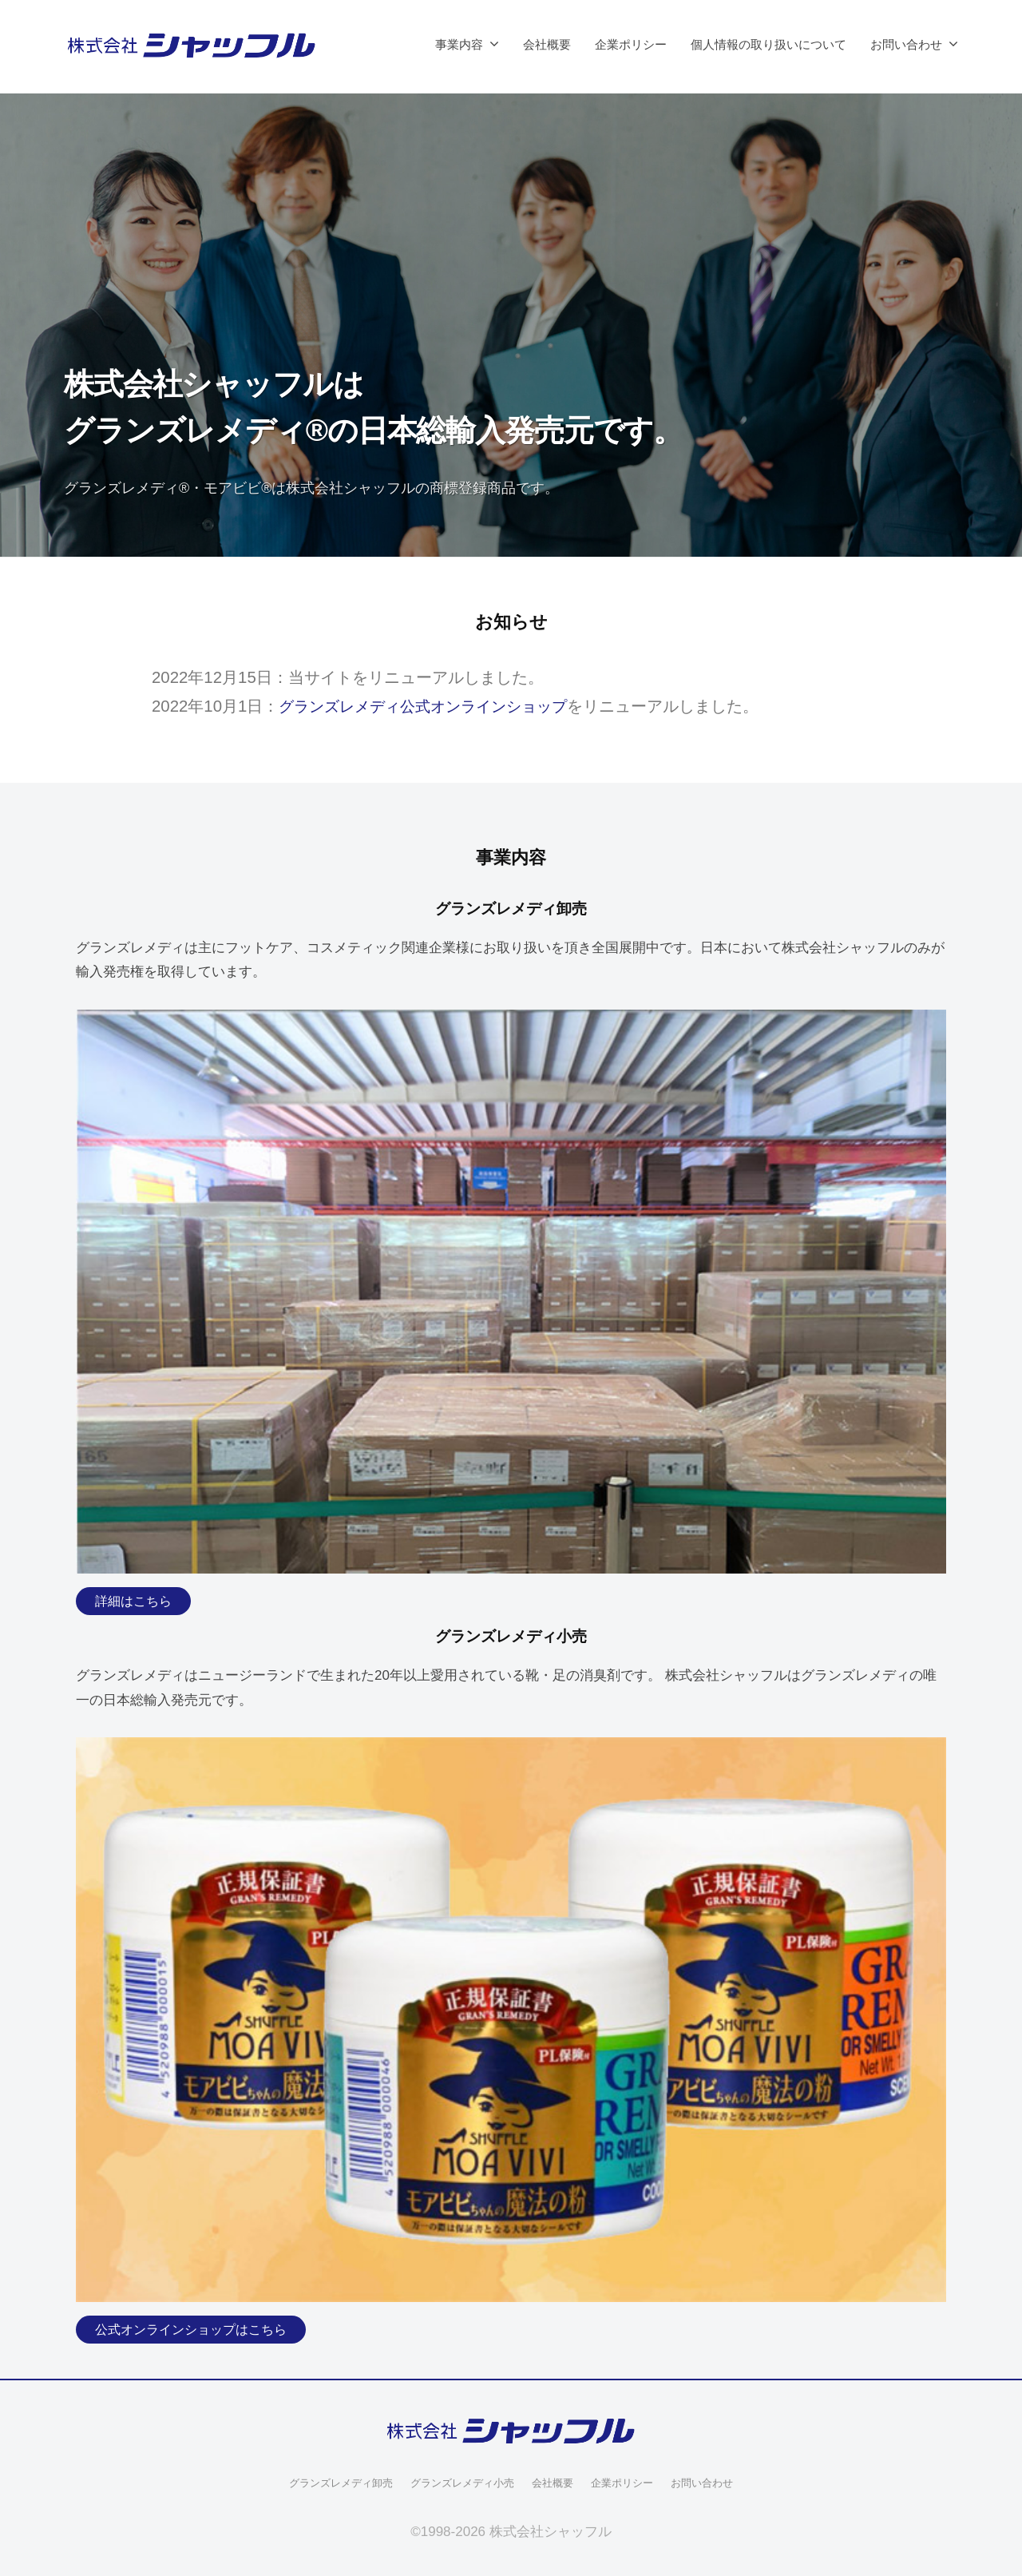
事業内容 (459, 44)
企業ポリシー (631, 44)
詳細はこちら (135, 1601)
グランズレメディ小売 (460, 2482)
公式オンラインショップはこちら (197, 2329)
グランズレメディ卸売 (330, 2482)
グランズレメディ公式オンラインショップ (430, 706)
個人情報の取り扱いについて (768, 44)
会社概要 (547, 44)
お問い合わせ (906, 44)
